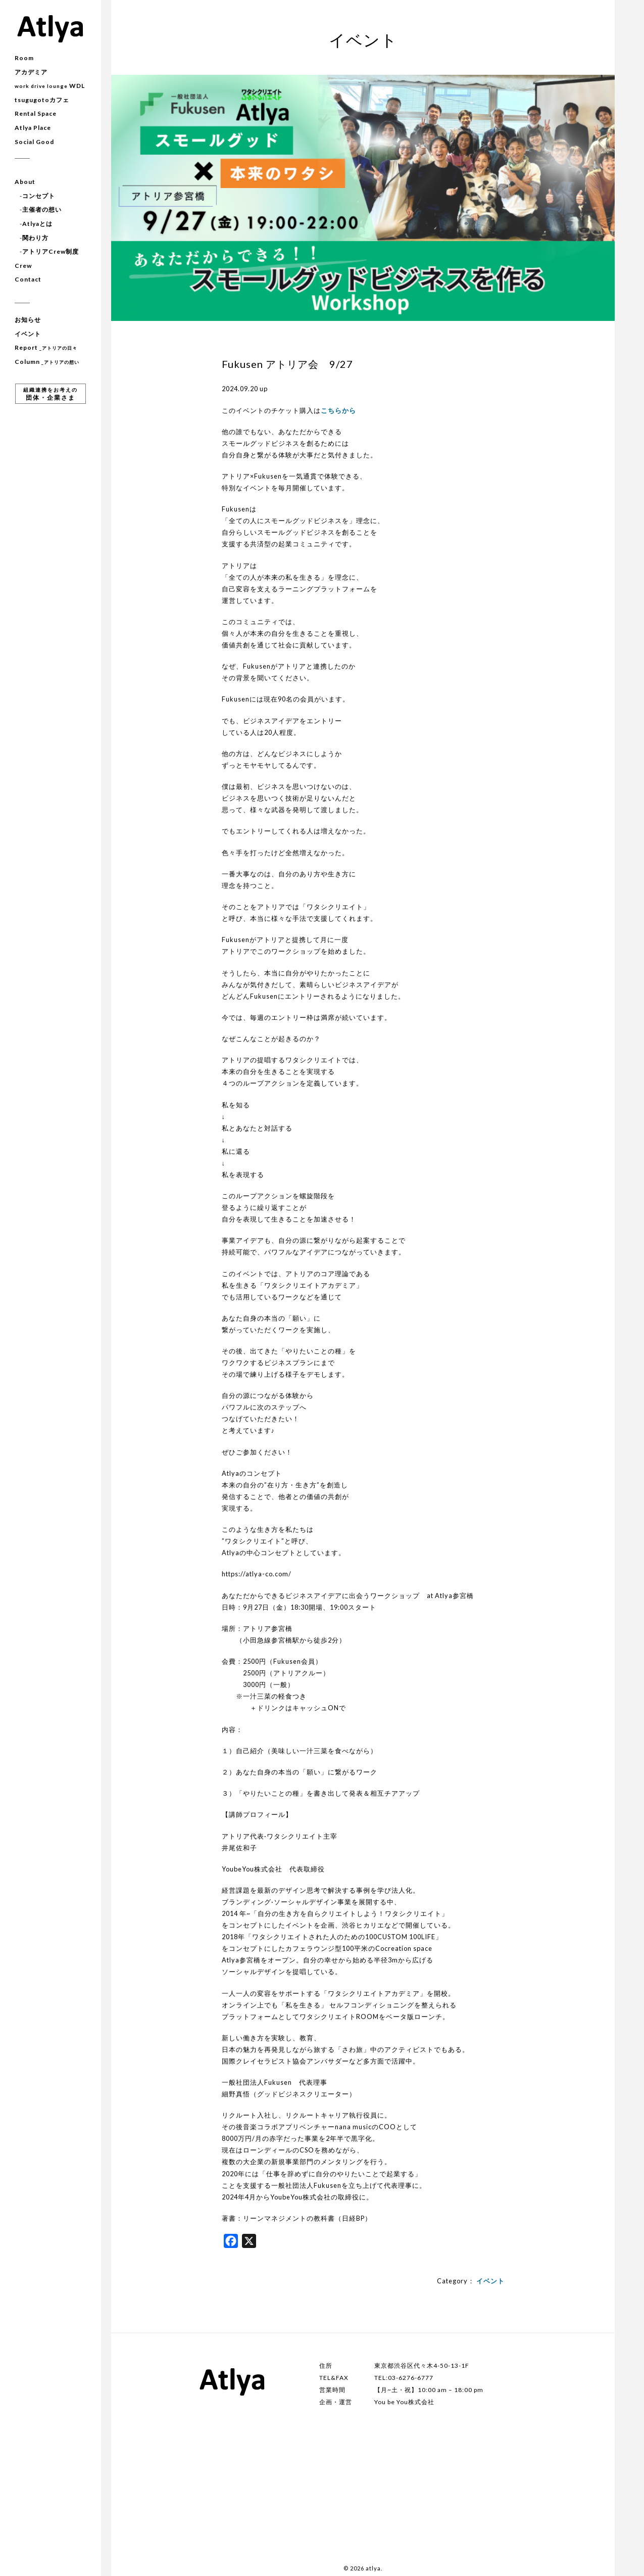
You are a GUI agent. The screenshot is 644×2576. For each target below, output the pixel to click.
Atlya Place (33, 127)
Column (47, 361)
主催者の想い (42, 209)
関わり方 (35, 238)
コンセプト (38, 196)
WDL (50, 85)
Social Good (34, 142)
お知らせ (28, 319)
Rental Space (36, 113)
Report (46, 347)
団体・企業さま (50, 394)
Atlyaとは (37, 223)
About (25, 181)
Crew (23, 265)
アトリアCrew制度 (50, 251)
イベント (28, 334)
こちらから (338, 410)
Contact (28, 279)
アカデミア (31, 72)
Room (24, 58)
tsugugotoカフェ (42, 100)
